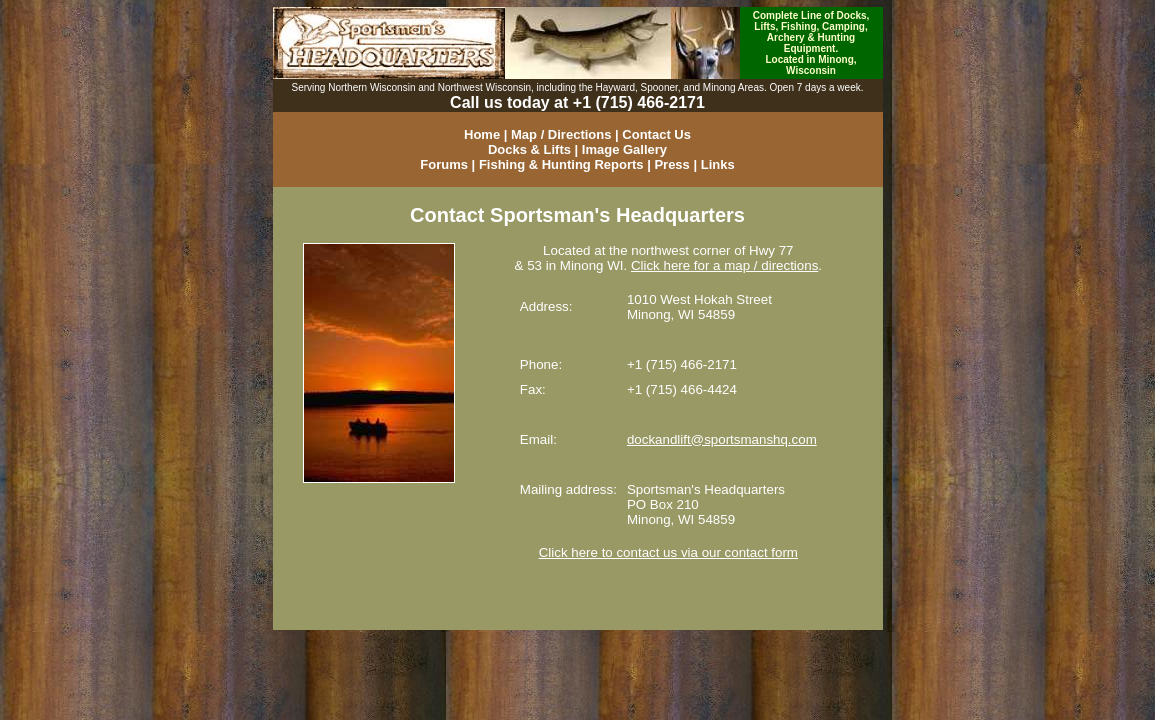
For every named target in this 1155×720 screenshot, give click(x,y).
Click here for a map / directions (724, 265)
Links (718, 164)
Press (671, 164)
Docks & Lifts (529, 149)
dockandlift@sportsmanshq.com (722, 439)
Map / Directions (561, 134)
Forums (444, 164)
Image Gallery (624, 149)
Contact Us (656, 134)
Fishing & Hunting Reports (561, 164)
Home (482, 134)
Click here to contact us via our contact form (668, 552)
